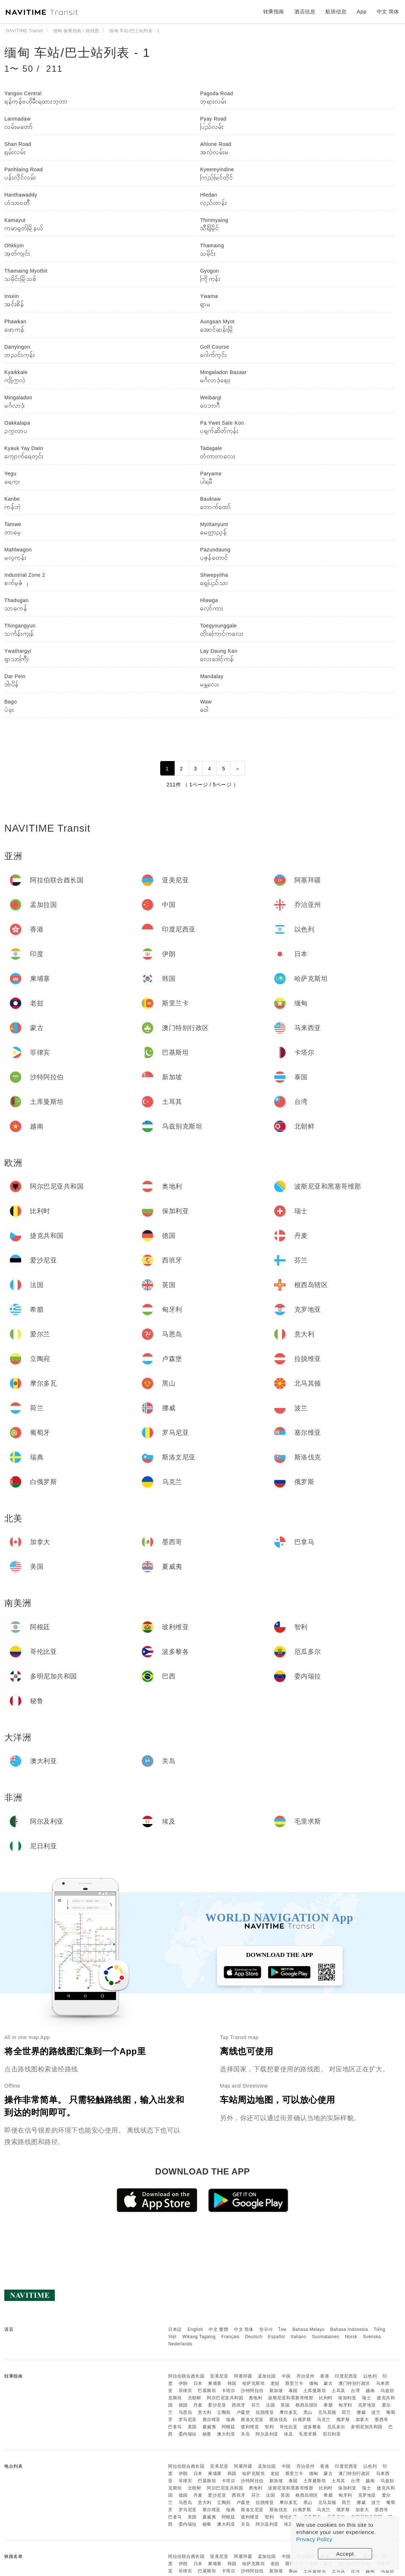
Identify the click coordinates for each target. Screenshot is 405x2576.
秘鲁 (207, 2434)
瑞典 (230, 2419)
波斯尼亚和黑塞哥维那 (290, 2397)
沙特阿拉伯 (252, 2390)
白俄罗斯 (302, 2419)
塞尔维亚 (211, 2419)
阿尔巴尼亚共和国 (225, 2397)
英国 (285, 2405)
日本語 (175, 2329)
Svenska (372, 2336)
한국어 (266, 2329)
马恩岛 (185, 2412)
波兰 (375, 2412)
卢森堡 (243, 2412)
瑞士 (366, 2397)
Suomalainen (326, 2336)
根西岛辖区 (306, 2405)
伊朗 (183, 2383)
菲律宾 (185, 2390)
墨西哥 (381, 2419)
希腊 (328, 2405)
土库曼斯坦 (314, 2390)
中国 (286, 2376)
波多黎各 (312, 2426)
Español (276, 2336)
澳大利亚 (226, 2434)
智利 (269, 2426)
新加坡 (276, 2390)
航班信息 (335, 11)
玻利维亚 (250, 2426)
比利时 (326, 2397)
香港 (324, 2376)
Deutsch (254, 2336)
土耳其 (338, 2390)
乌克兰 (324, 2419)
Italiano (298, 2336)
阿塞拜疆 (243, 2376)
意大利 (205, 2412)
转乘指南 (273, 11)
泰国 (293, 2390)
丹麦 (197, 2405)
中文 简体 (243, 2329)
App (361, 11)
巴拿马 (175, 2426)
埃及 (288, 2434)
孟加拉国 (267, 2376)
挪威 (361, 2412)
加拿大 (362, 2419)
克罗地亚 (367, 2405)
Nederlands (180, 2343)
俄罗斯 (343, 2419)
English (195, 2329)
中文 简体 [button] (388, 11)
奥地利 (256, 2397)
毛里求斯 (308, 2434)
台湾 (355, 2390)
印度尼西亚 (346, 2376)
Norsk (351, 2336)
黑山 (307, 2412)
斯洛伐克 (278, 2419)
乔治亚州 (306, 2376)
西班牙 (239, 2405)
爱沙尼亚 (217, 2405)
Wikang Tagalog (199, 2336)
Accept (345, 2554)
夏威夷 (209, 2426)
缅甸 (313, 2383)
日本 (197, 2383)
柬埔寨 (215, 2383)
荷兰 (346, 2412)
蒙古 (328, 2383)
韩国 (231, 2383)
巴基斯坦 (207, 2390)
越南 (370, 2390)
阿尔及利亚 (267, 2434)
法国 (270, 2405)
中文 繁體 (218, 2329)
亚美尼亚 (219, 2376)
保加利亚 (347, 2397)
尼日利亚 (332, 2434)
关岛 (245, 2434)
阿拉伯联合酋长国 (186, 2376)
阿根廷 (228, 2426)
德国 (183, 2405)
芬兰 (255, 2405)
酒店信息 (304, 11)
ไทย (282, 2329)
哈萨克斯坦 (253, 2383)
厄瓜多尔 (336, 2426)
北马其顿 (327, 2412)
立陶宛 (224, 2412)
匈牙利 (345, 2405)
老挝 (275, 2383)
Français (230, 2336)
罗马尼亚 (188, 2419)
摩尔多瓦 (289, 2412)
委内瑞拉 (188, 2434)
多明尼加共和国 (367, 2426)
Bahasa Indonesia (349, 2329)
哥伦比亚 (289, 2426)
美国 (192, 2426)
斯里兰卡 (294, 2383)
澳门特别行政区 (354, 2383)
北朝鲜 (194, 2397)
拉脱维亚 (265, 2412)
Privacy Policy (314, 2539)
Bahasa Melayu (309, 2329)
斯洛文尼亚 (252, 2419)
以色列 (370, 2376)
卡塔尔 (228, 2390)
